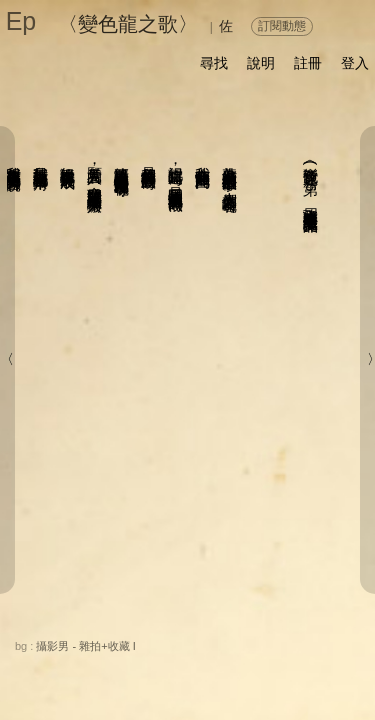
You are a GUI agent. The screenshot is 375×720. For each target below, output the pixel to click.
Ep (21, 21)
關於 (39, 644)
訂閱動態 (282, 26)
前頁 (294, 666)
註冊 (308, 63)
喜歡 (261, 644)
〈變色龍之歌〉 (128, 24)
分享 (87, 644)
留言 (210, 644)
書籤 (197, 667)
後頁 (254, 666)
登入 (355, 63)
